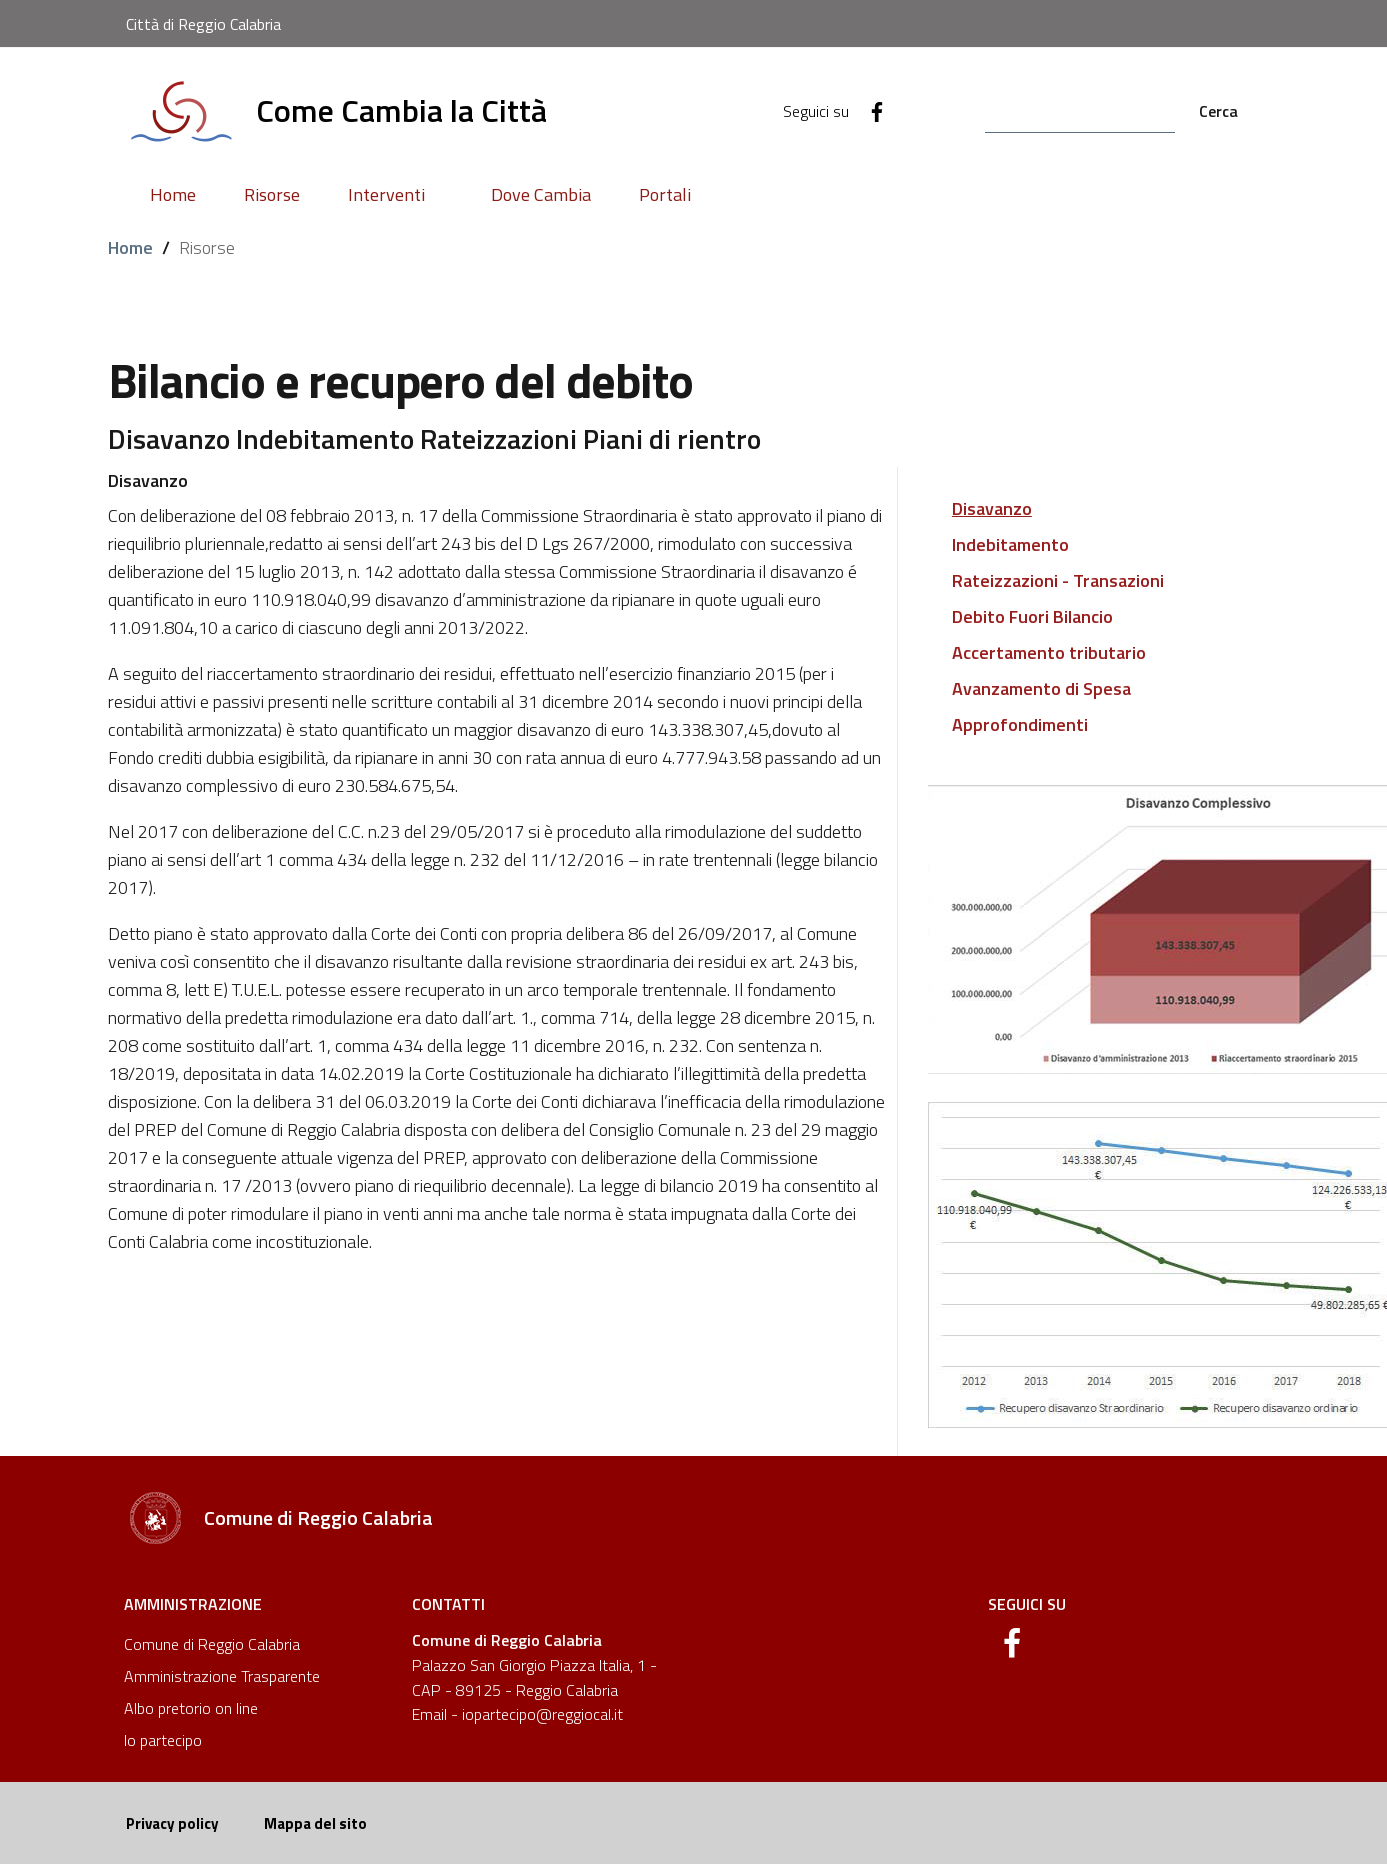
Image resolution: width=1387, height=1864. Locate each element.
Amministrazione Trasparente (222, 1676)
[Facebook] (869, 110)
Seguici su (1027, 1604)
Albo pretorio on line (191, 1708)
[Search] (1080, 111)
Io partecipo (163, 1740)
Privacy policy (172, 1823)
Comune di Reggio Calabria (212, 1644)
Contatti (448, 1604)
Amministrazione (193, 1604)
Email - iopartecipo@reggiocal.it (517, 1714)
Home (130, 247)
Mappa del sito (315, 1823)
